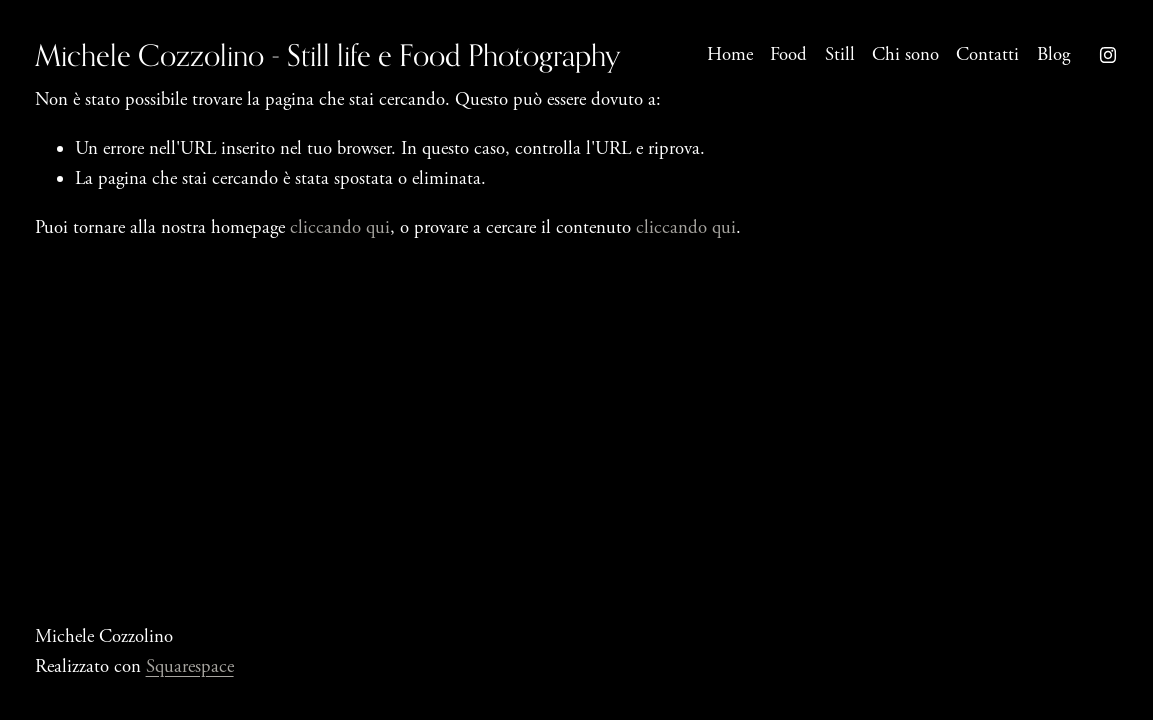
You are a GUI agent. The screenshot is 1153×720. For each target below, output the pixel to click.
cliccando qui (340, 228)
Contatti (987, 55)
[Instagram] (1108, 55)
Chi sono (905, 55)
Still (840, 55)
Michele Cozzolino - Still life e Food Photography (327, 55)
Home (730, 55)
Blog (1053, 55)
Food (788, 55)
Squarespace (190, 667)
